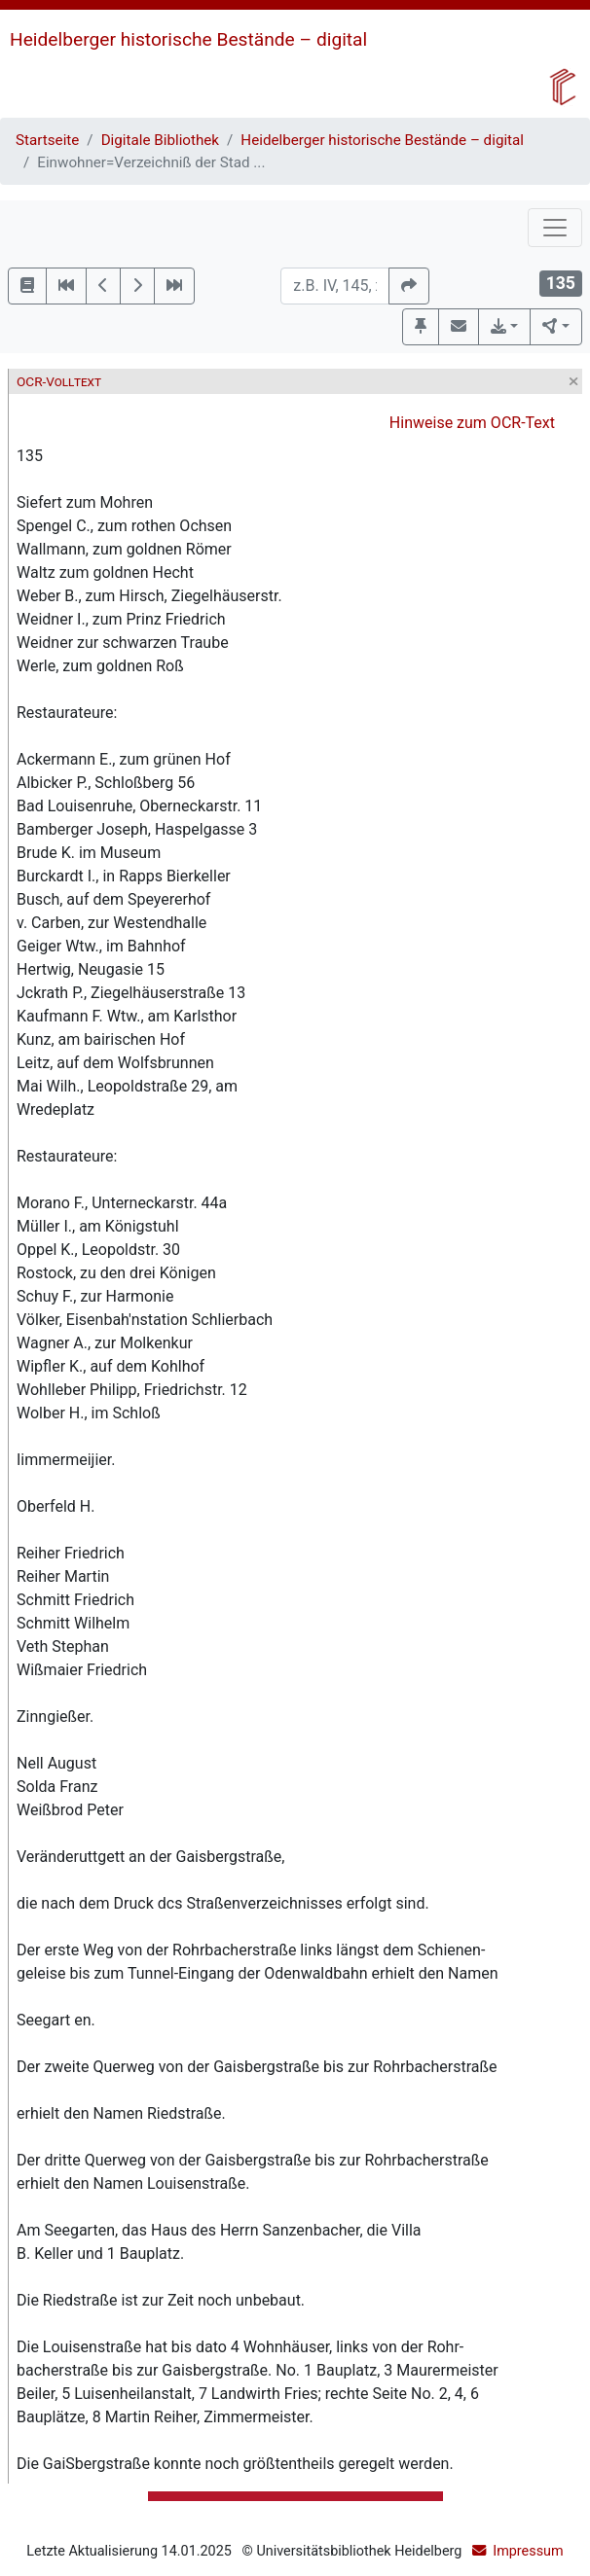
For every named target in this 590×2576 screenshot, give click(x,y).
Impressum (528, 2551)
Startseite (47, 140)
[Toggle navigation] (555, 227)
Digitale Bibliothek (160, 140)
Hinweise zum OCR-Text (472, 422)
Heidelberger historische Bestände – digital (188, 39)
